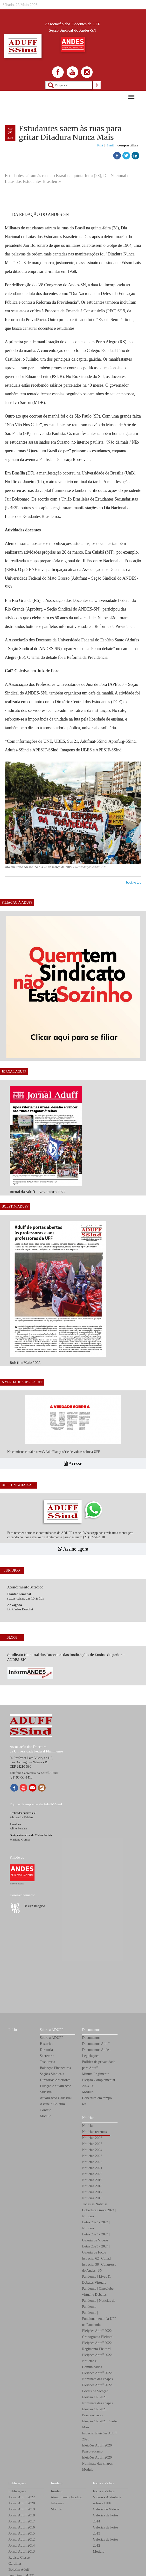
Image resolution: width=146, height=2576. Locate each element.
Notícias (88, 2118)
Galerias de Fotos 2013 (105, 2530)
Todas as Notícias (95, 2204)
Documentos (91, 2030)
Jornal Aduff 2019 (21, 2509)
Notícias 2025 (92, 2144)
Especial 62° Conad (96, 2258)
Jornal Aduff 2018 (21, 2515)
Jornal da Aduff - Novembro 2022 (37, 1192)
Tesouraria (47, 2062)
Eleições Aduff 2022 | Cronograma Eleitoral (97, 2334)
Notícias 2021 (92, 2168)
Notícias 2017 (92, 2192)
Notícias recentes (94, 2132)
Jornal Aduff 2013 (21, 2551)
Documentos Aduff (96, 2044)
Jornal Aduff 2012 (21, 2539)
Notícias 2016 (92, 2198)
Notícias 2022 (92, 2162)
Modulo (45, 2116)
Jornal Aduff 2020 (21, 2503)
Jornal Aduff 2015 (21, 2533)
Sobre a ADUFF (51, 2030)
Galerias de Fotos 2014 (105, 2518)
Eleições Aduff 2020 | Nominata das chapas (97, 2460)
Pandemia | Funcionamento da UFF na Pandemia (99, 2319)
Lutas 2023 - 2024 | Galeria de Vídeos (96, 2237)
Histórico (46, 2044)
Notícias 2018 (92, 2186)
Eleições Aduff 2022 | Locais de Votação (97, 2388)
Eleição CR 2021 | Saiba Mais (99, 2424)
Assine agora (73, 1549)
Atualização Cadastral (56, 2098)
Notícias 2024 (92, 2150)
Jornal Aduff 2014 (21, 2545)
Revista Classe (19, 2557)
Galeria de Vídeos (106, 2509)
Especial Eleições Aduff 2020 (99, 2436)
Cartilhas (14, 2563)
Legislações (90, 2056)
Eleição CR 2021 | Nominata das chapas (97, 2400)
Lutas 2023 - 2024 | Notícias (96, 2225)
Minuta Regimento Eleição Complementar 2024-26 (98, 2080)
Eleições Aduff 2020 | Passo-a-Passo (97, 2448)
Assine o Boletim (52, 2104)
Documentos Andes (96, 2050)
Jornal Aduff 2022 (21, 2497)
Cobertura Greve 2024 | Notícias (99, 2213)
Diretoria (46, 2050)
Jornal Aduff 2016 (21, 2527)
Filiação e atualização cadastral (55, 2089)
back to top (133, 882)
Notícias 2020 (92, 2174)
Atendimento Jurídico (66, 2497)
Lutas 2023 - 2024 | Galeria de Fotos (96, 2249)
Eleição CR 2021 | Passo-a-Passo (95, 2412)
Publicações (17, 2483)
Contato (45, 2110)
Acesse (73, 1463)
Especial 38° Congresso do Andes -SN (99, 2267)
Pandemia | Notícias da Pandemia (98, 2303)
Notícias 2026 (92, 2138)
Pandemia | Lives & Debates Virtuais (96, 2279)
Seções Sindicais (52, 2074)
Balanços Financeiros (55, 2068)
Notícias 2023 (92, 2156)
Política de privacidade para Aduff (98, 2065)
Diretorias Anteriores (55, 2080)
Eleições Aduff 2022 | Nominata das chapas (97, 2376)
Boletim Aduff (18, 2569)
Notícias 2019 (92, 2180)
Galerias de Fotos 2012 (105, 2542)
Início (12, 2030)
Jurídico (56, 2483)
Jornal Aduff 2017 (21, 2521)
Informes (57, 2503)
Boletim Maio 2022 (25, 1362)
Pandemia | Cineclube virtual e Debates (97, 2291)
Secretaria (47, 2056)
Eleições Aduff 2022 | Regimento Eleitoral (97, 2346)
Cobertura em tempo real (97, 2101)
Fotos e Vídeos (104, 2483)
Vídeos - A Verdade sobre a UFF (107, 2500)
